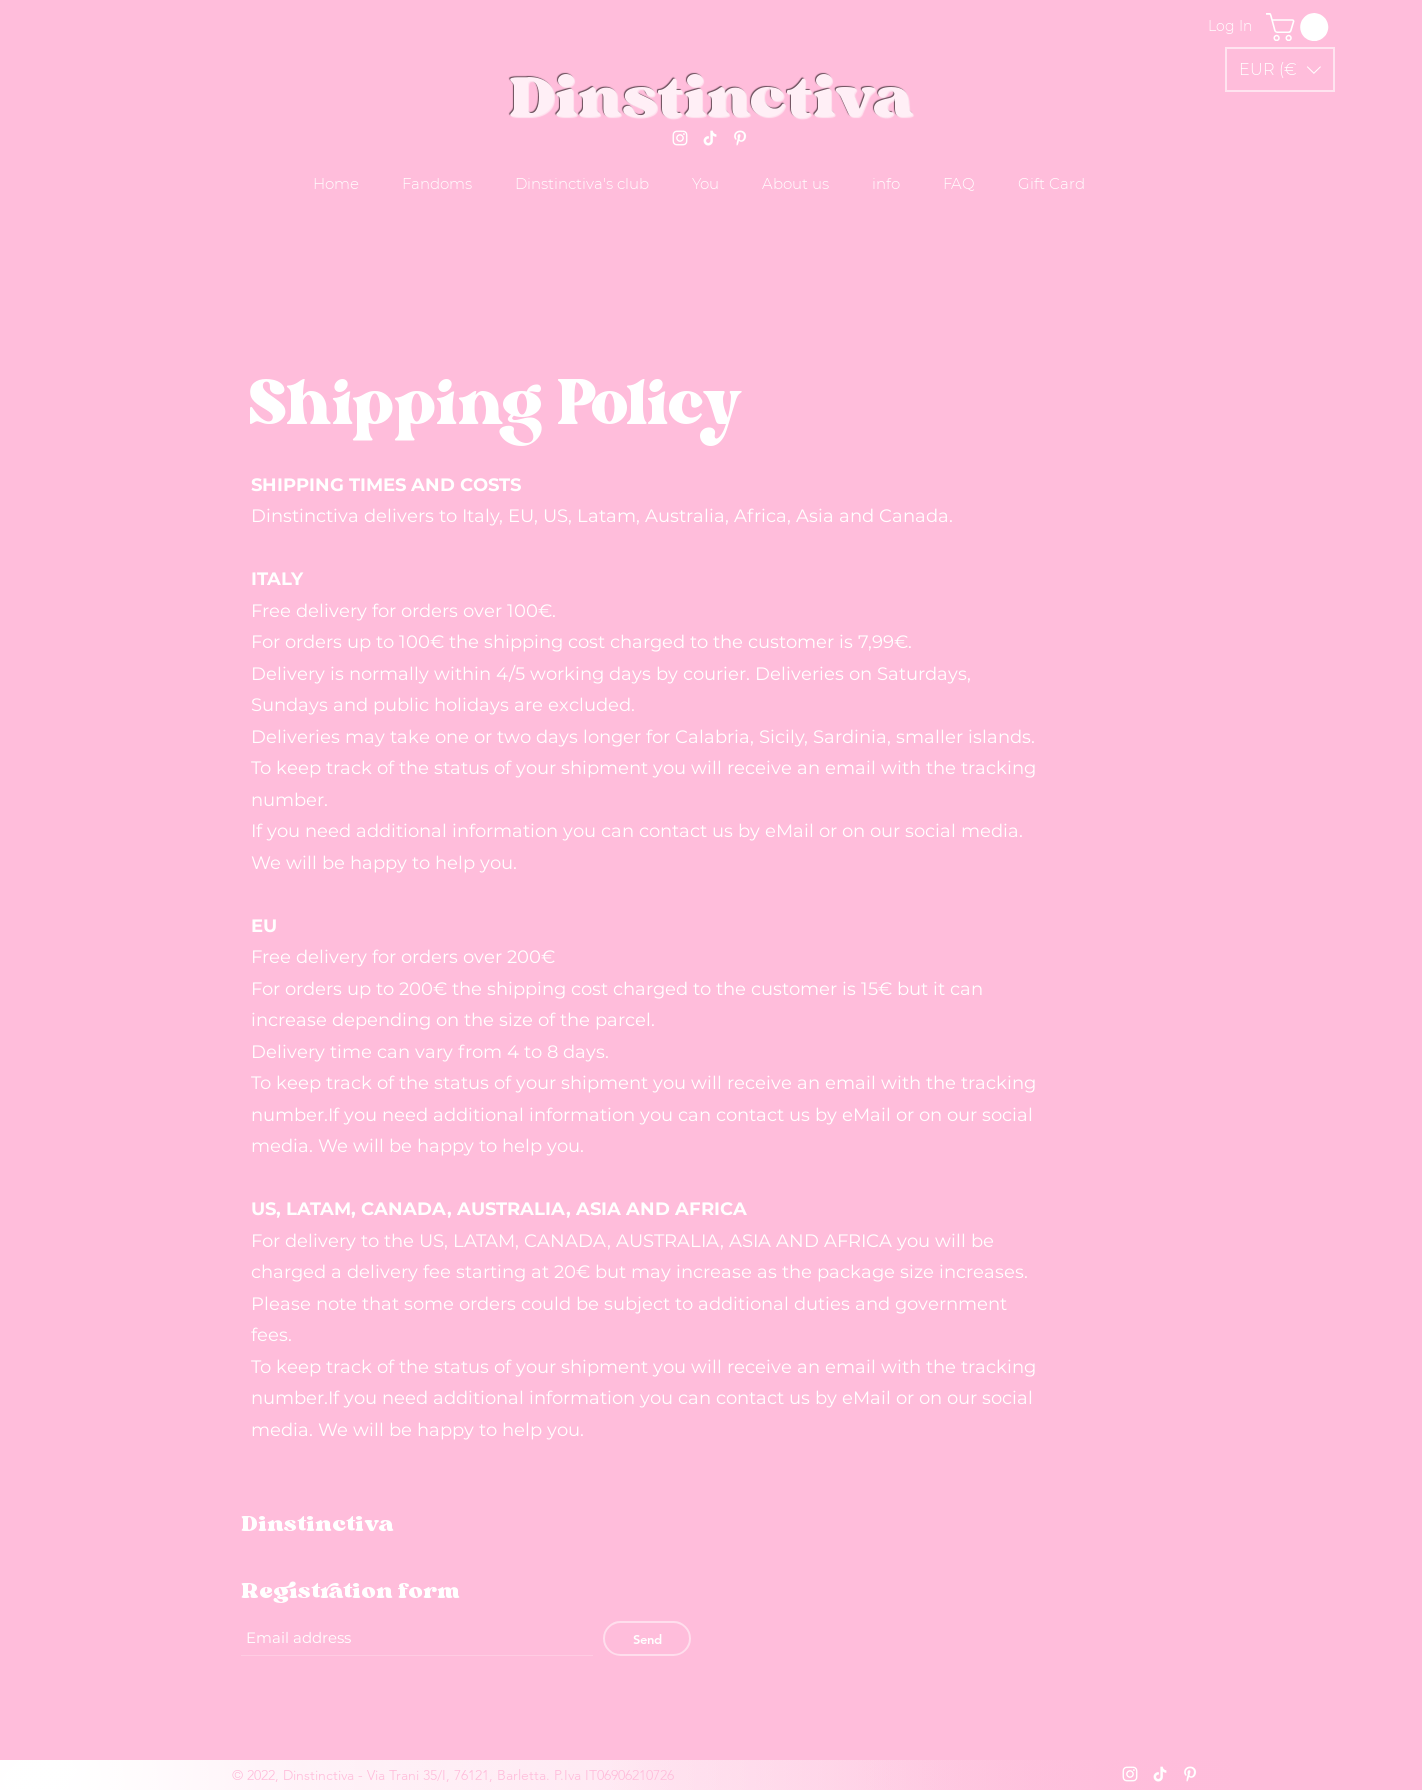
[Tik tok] (710, 138)
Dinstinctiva (711, 96)
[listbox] (1280, 69)
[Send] (647, 1638)
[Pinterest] (740, 138)
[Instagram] (680, 138)
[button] (1280, 69)
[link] (1300, 27)
